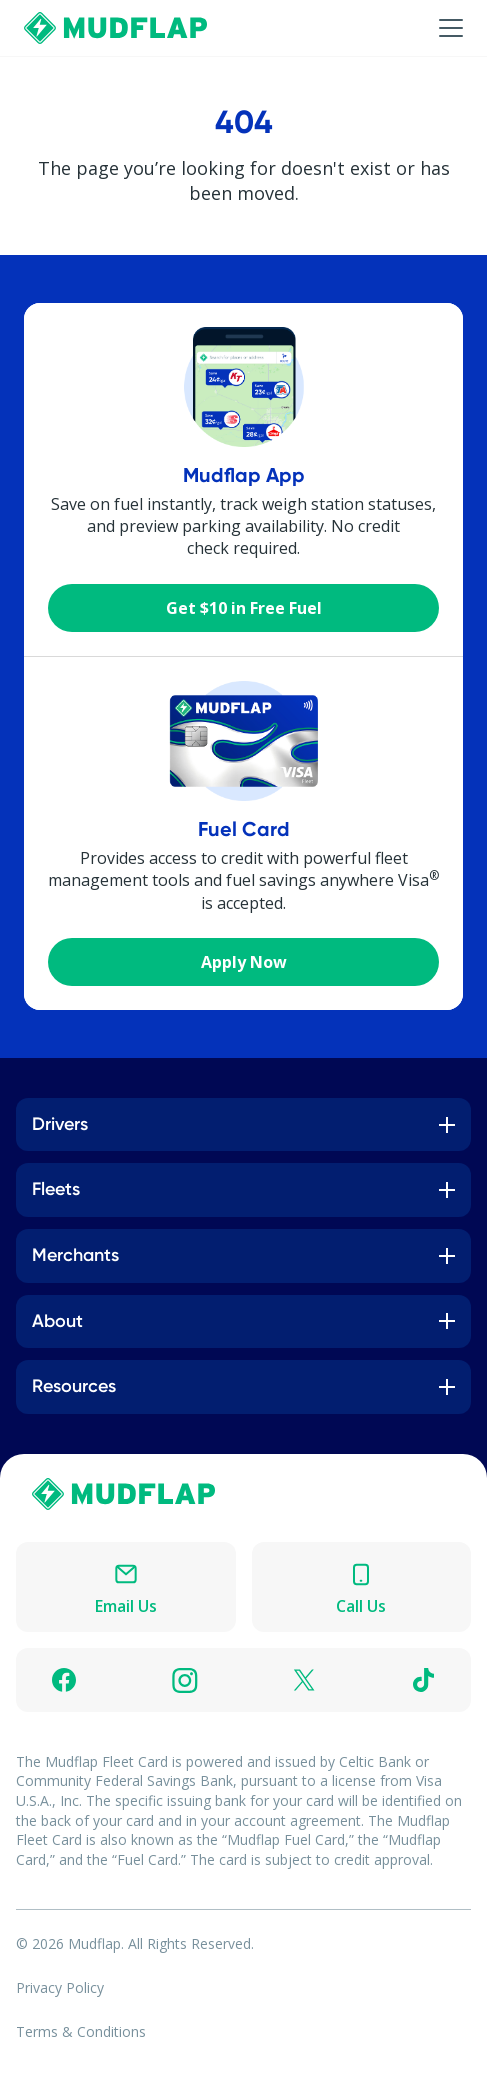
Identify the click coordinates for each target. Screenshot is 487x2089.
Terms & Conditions (81, 2031)
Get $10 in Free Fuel (244, 608)
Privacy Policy (60, 1987)
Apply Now (244, 962)
